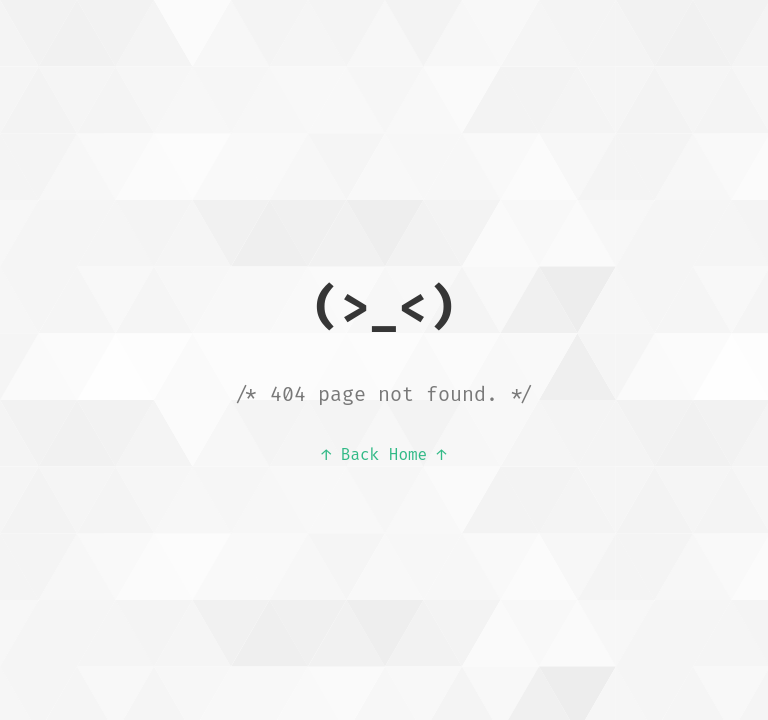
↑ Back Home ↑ (384, 454)
